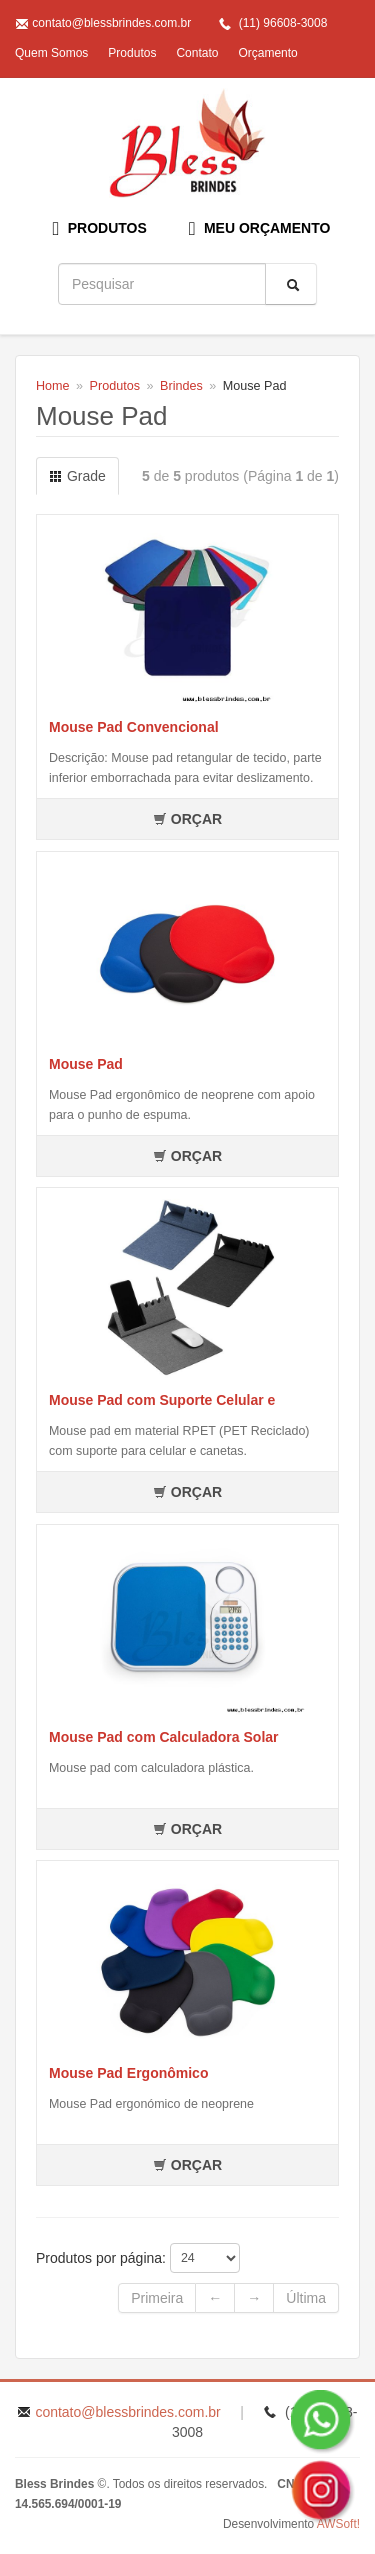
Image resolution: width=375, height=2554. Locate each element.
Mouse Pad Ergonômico (128, 2073)
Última (306, 2298)
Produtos (132, 53)
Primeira (157, 2298)
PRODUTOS (100, 228)
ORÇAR (187, 819)
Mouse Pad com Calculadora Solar (164, 1737)
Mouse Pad (86, 1064)
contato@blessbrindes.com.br (111, 23)
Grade (77, 476)
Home (53, 386)
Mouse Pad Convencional (134, 727)
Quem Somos (51, 53)
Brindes (181, 386)
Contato (197, 53)
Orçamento (267, 53)
